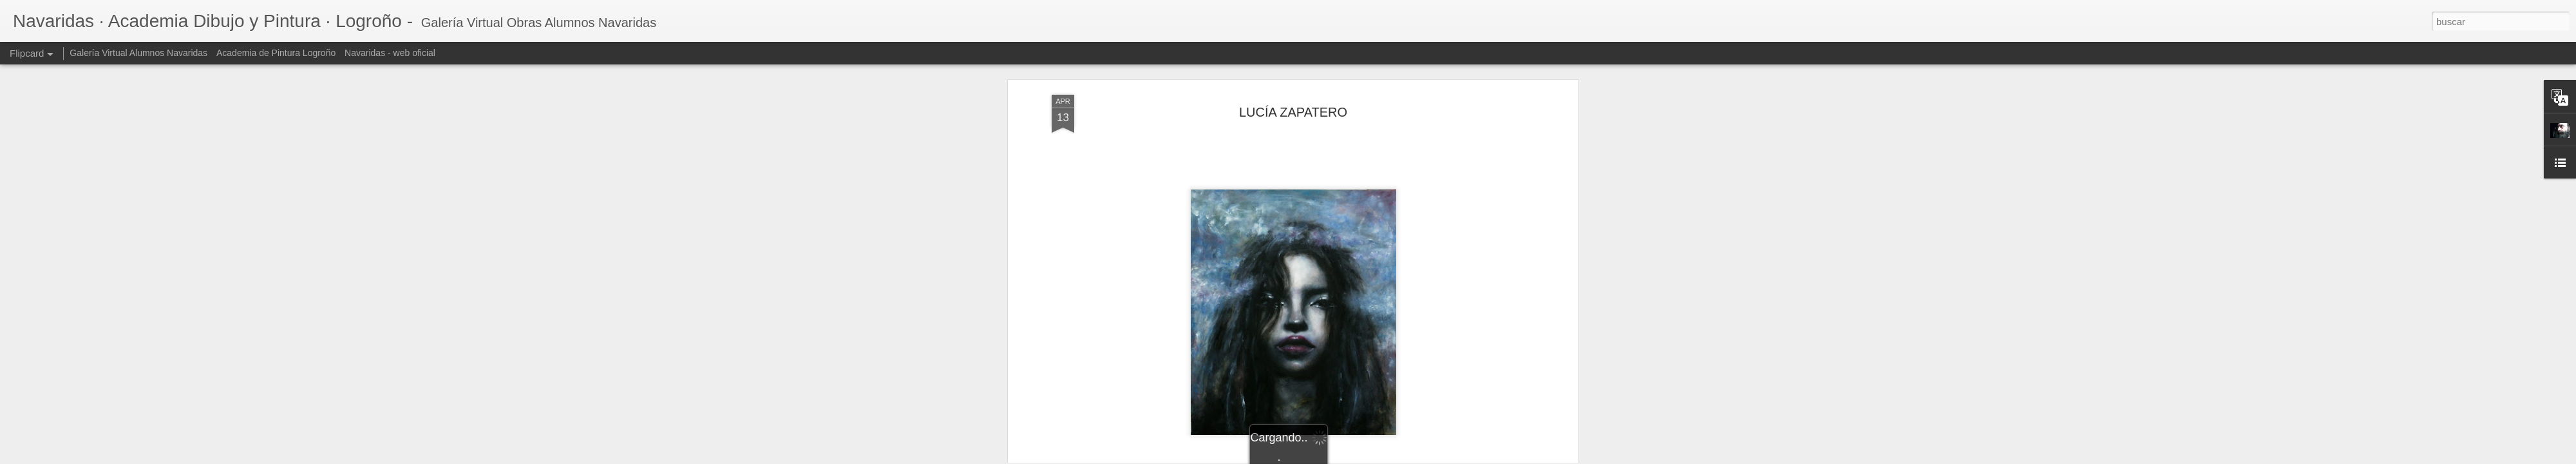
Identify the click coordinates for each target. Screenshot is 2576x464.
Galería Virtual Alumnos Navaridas (138, 53)
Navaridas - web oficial (390, 53)
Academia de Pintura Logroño (276, 53)
